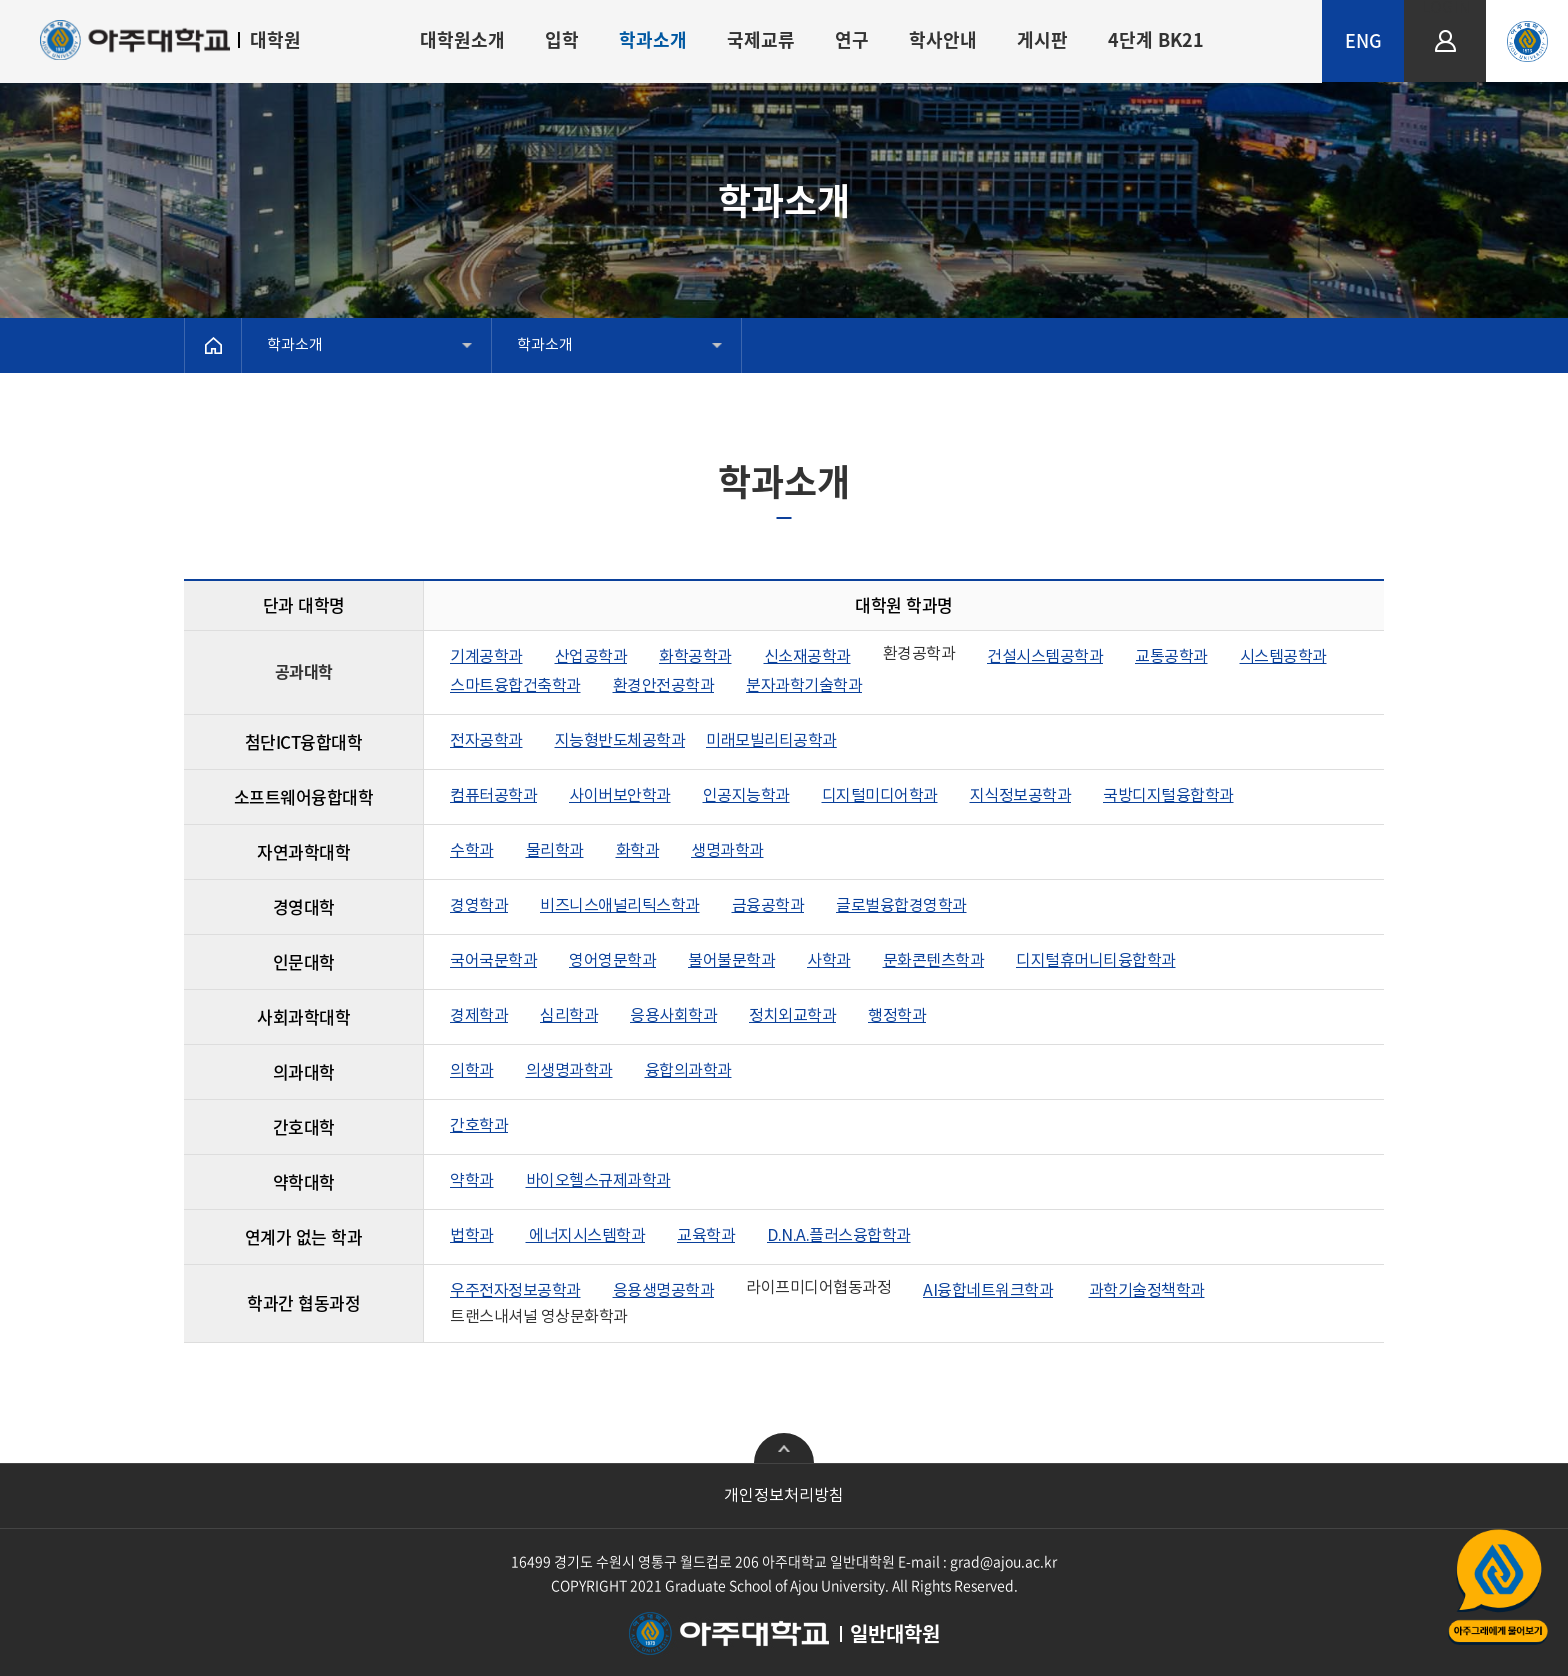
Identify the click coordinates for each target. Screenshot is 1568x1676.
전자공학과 (486, 741)
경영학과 (479, 906)
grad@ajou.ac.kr (1003, 1561)
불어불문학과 (731, 961)
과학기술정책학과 (1147, 1291)
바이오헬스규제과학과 (598, 1181)
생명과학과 (727, 851)
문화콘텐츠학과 (934, 961)
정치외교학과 (792, 1016)
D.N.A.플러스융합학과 (839, 1236)
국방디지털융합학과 (1168, 796)
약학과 (472, 1181)
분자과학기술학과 (804, 686)
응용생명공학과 (664, 1291)
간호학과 (479, 1126)
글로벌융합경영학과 (901, 906)
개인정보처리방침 (784, 1496)
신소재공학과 (807, 657)
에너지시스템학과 (586, 1236)
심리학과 (569, 1016)
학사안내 (943, 39)
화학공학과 (695, 657)
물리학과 (555, 851)
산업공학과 (591, 657)
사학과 (829, 961)
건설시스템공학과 (1045, 657)
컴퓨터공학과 (493, 796)
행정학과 (897, 1016)
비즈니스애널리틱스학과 (620, 906)
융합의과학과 (688, 1071)
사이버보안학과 (620, 796)
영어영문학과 (612, 961)
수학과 (472, 851)
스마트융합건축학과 (515, 686)
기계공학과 (486, 657)
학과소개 (653, 39)
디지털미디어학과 (880, 796)
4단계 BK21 (1156, 39)
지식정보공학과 (1021, 796)
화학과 (638, 851)
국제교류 (761, 39)
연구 (852, 39)
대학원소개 (462, 39)
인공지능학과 (746, 796)
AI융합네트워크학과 (988, 1291)
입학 (562, 39)
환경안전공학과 (664, 686)
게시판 (1042, 39)
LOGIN (1445, 8)
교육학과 (706, 1236)
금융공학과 (768, 906)
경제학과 (479, 1016)
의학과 (472, 1071)
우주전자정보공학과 (515, 1291)
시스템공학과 (1283, 657)
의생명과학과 (569, 1071)
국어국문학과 (493, 961)
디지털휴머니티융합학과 (1096, 961)
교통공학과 (1171, 657)
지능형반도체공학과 (620, 741)
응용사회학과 (673, 1016)
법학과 (472, 1236)
